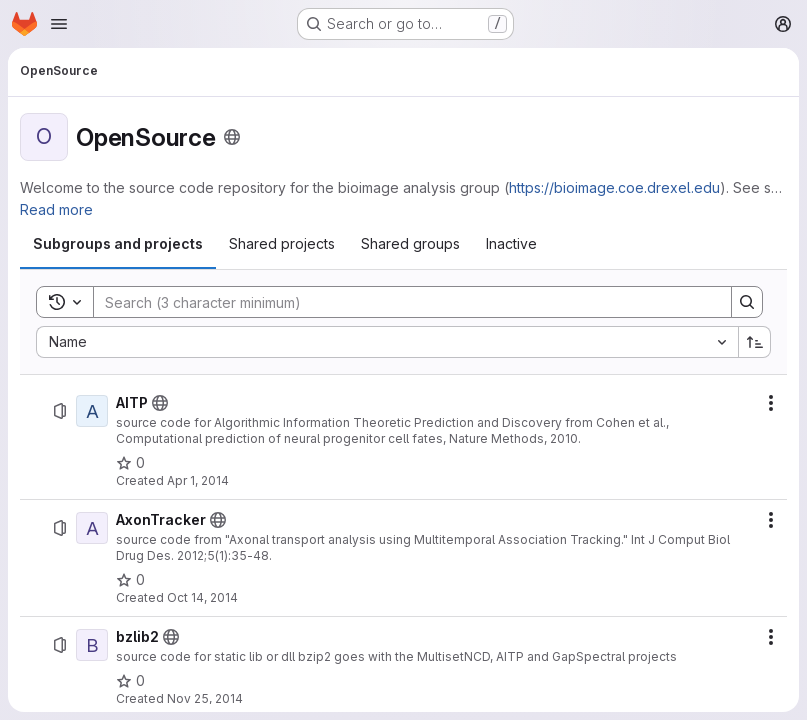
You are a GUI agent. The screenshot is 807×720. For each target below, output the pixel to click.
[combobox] (387, 342)
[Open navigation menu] (59, 24)
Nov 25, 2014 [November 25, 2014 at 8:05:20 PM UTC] (205, 698)
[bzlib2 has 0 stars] (130, 681)
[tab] (118, 244)
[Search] (402, 302)
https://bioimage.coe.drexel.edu (614, 187)
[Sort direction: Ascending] (755, 342)
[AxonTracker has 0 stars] (130, 580)
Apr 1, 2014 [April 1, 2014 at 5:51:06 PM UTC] (198, 480)
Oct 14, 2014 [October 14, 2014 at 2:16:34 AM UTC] (202, 597)
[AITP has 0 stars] (130, 463)
